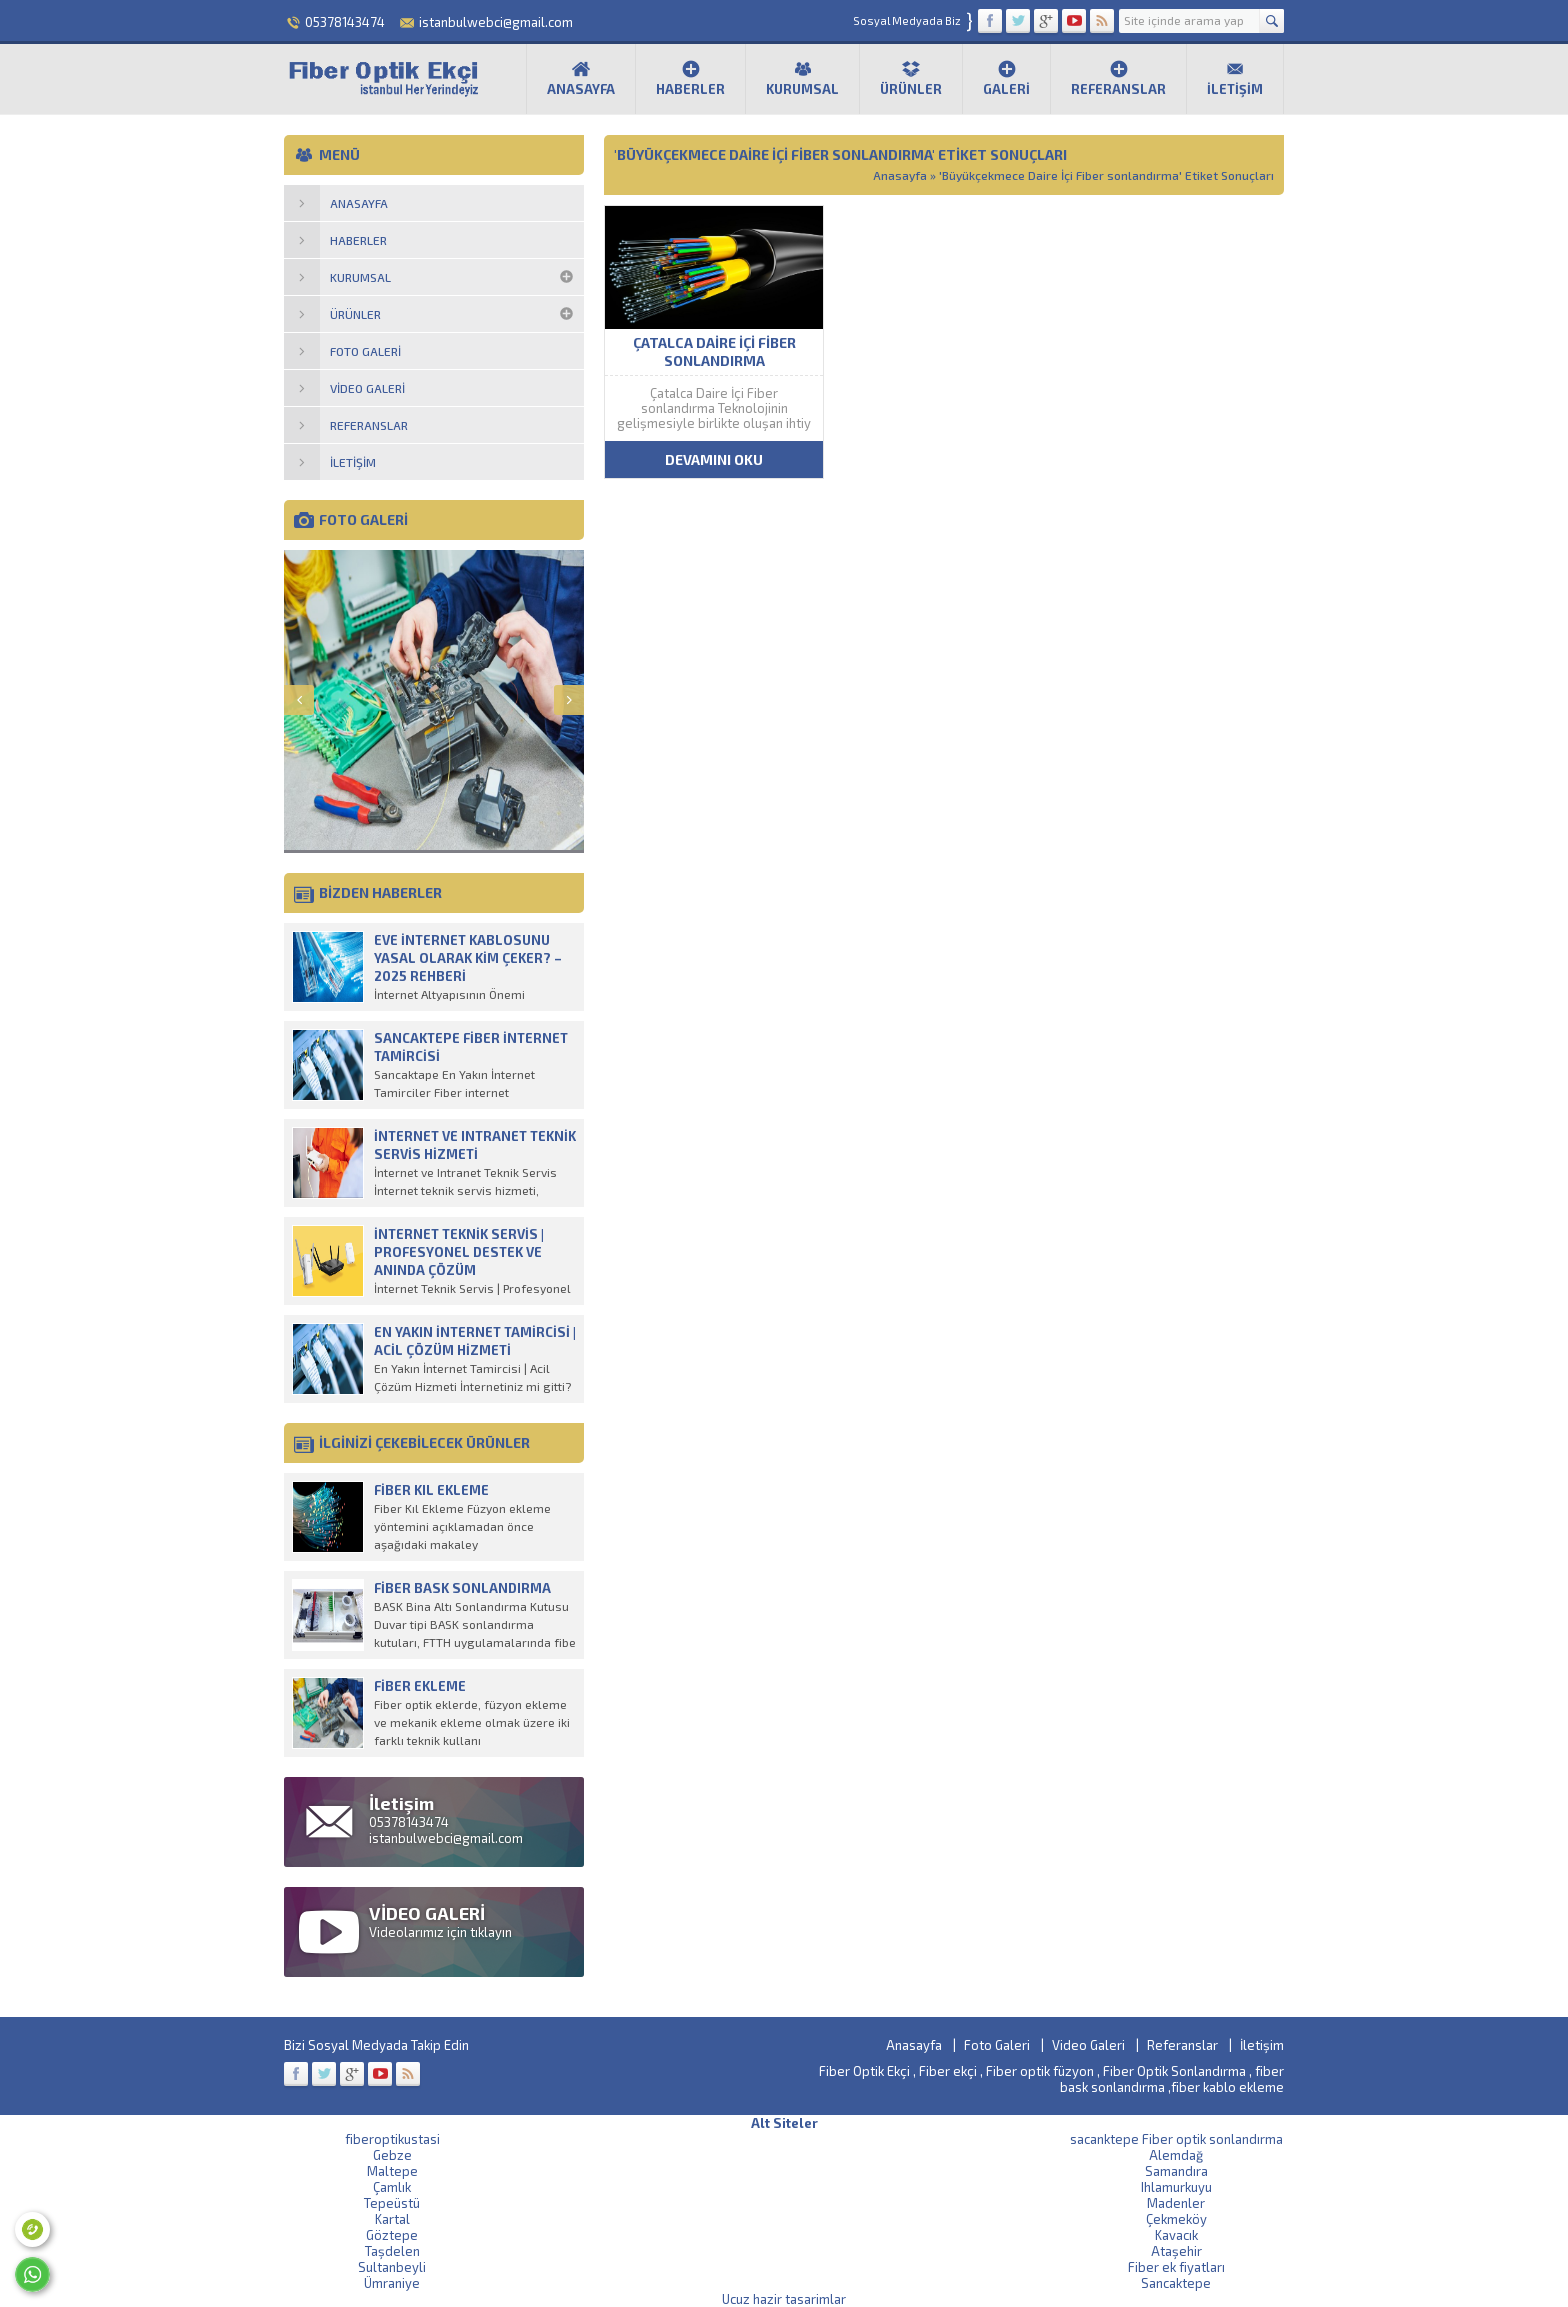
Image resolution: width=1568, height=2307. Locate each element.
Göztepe (392, 2235)
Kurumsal (802, 78)
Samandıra (1176, 2171)
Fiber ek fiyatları (1176, 2267)
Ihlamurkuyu (1176, 2187)
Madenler (1176, 2203)
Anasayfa (581, 78)
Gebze (392, 2155)
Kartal (392, 2219)
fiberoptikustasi (392, 2139)
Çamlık (392, 2187)
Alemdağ (1176, 2155)
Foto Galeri (997, 2045)
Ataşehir (1176, 2251)
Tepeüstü (392, 2203)
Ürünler (911, 78)
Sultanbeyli (392, 2267)
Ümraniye (392, 2283)
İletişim (1235, 78)
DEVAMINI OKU (714, 459)
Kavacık (1176, 2235)
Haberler (690, 78)
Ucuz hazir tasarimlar (784, 2299)
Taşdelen (392, 2251)
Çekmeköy (1176, 2219)
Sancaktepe (1176, 2283)
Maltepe (392, 2171)
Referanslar (1118, 78)
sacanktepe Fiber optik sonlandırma (1176, 2139)
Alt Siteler (784, 2123)
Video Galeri (1088, 2045)
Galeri (1006, 78)
